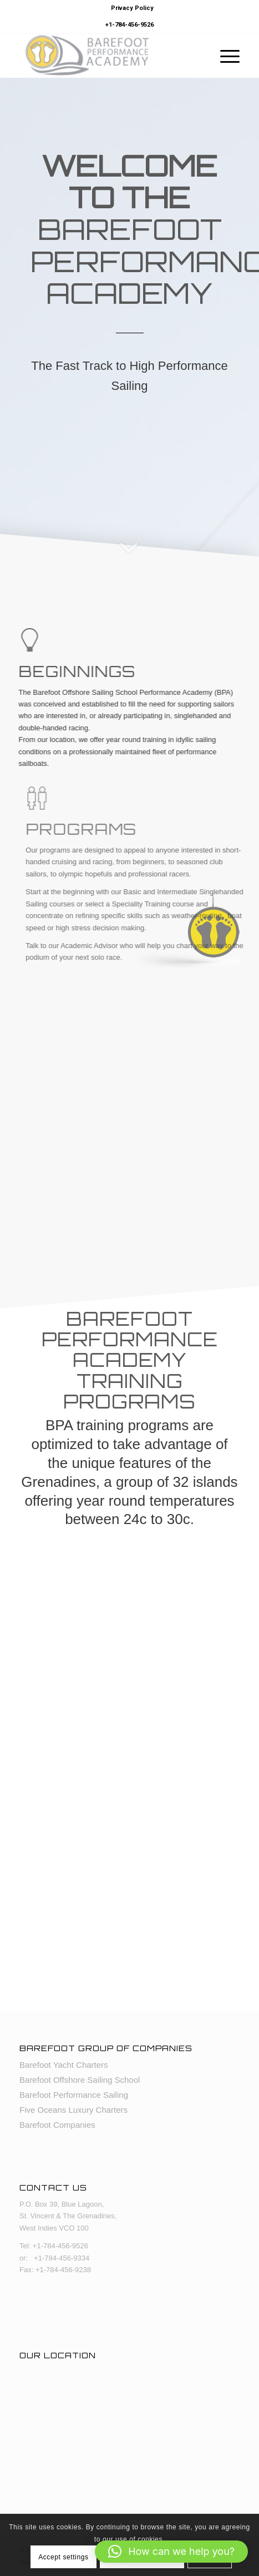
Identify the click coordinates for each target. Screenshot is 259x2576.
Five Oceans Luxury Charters (73, 2109)
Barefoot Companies (57, 2124)
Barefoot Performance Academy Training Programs (130, 1360)
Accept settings (63, 2557)
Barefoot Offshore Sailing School (79, 2079)
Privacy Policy (132, 8)
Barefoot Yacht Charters (63, 2064)
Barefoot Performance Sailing (73, 2094)
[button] (171, 2551)
